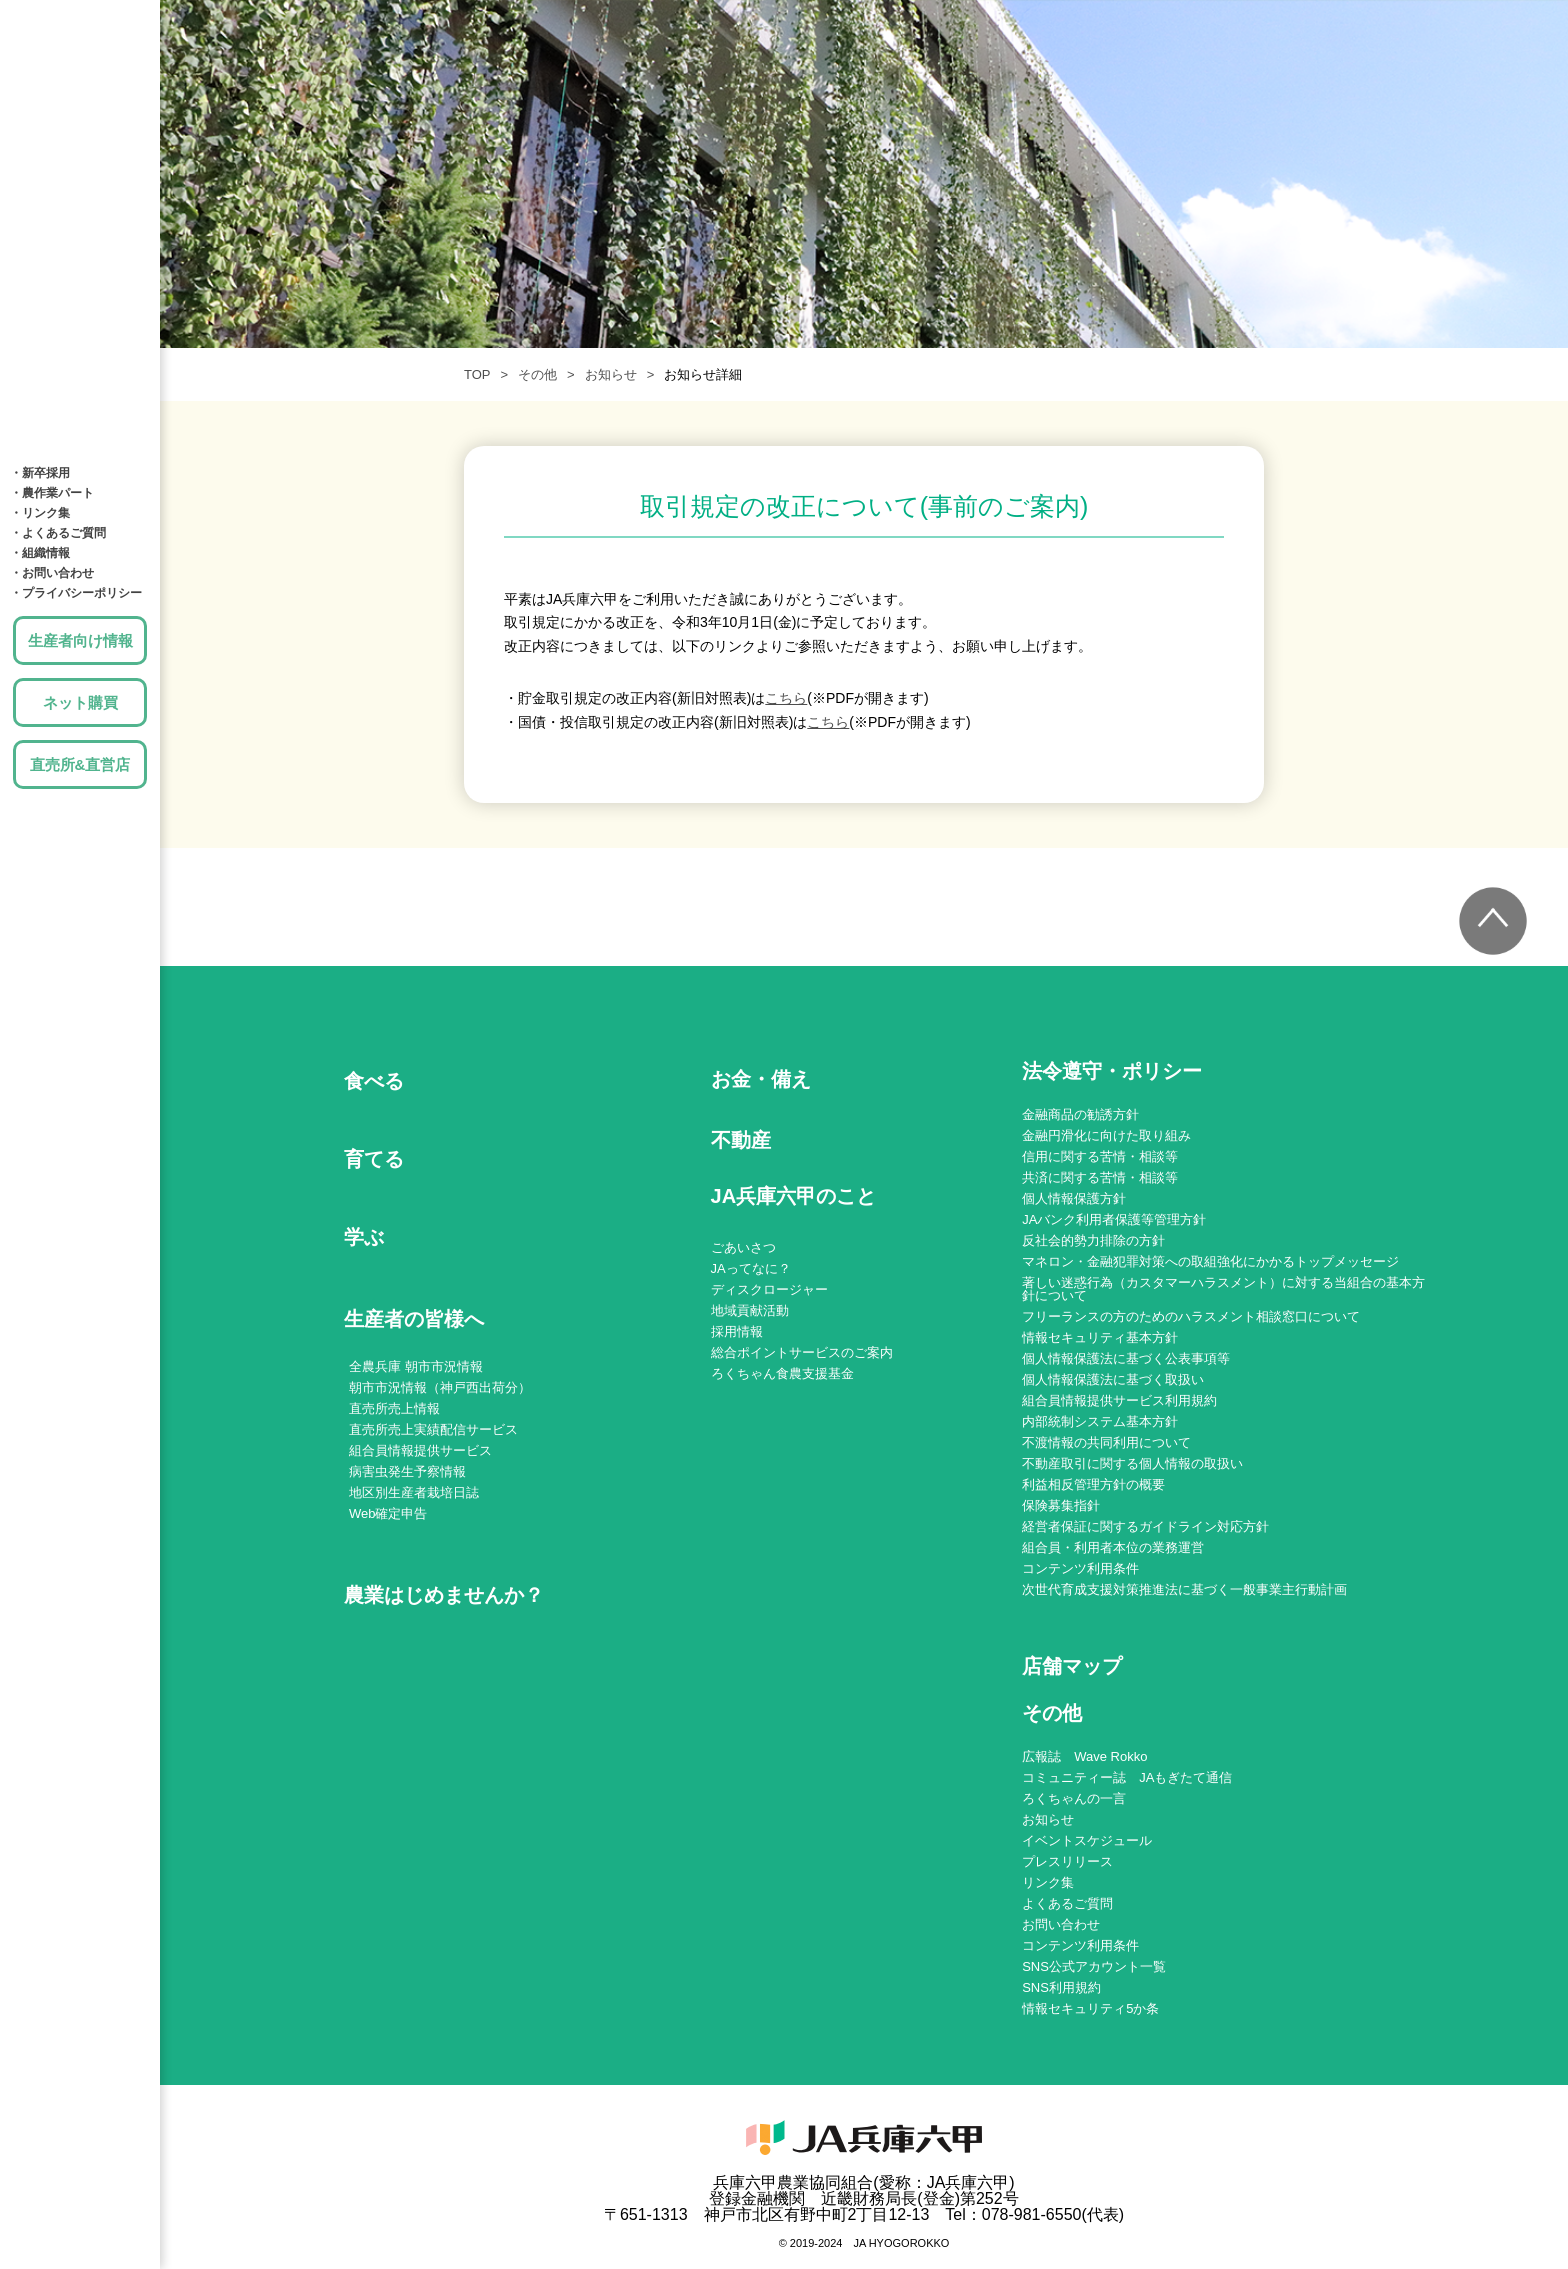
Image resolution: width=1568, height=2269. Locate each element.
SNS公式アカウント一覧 (1094, 1966)
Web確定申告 (388, 1513)
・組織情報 (40, 553)
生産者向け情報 (80, 640)
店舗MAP (80, 360)
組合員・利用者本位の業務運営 (1113, 1547)
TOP (477, 374)
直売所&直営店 (80, 764)
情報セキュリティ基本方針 (1100, 1337)
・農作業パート (52, 493)
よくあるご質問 (1067, 1903)
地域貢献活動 (750, 1310)
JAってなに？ (751, 1268)
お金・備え (80, 240)
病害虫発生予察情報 (407, 1471)
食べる (80, 60)
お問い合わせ (1061, 1924)
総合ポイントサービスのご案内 (802, 1352)
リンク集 (1048, 1882)
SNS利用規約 (1061, 1987)
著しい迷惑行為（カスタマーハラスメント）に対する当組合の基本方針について (1223, 1289)
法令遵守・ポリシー (1112, 1071)
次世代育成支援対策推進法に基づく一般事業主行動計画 (1184, 1589)
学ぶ (80, 180)
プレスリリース (1067, 1861)
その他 (537, 374)
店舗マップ (1072, 1666)
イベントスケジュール (1087, 1840)
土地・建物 (80, 300)
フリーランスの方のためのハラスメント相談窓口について (1191, 1316)
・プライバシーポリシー (76, 593)
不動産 (741, 1140)
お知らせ (611, 374)
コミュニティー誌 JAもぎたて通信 (1127, 1777)
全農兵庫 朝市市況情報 (416, 1366)
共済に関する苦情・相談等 (1100, 1177)
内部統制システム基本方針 (1100, 1421)
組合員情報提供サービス (420, 1450)
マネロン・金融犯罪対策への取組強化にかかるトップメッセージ (1210, 1261)
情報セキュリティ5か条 (1090, 2008)
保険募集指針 (1061, 1505)
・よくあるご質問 (58, 533)
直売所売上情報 (394, 1408)
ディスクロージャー (769, 1289)
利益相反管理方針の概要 (1093, 1484)
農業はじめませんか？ (444, 1595)
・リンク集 (40, 513)
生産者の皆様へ (414, 1319)
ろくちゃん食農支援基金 (782, 1373)
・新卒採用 (40, 473)
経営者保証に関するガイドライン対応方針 (1145, 1526)
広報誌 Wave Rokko (1084, 1756)
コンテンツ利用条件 (1080, 1568)
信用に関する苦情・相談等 (1100, 1156)
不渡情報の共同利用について (1106, 1442)
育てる (80, 120)
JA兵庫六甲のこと (80, 420)
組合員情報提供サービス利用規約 (1119, 1400)
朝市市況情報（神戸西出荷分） (440, 1387)
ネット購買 (80, 702)
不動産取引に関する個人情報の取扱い (1132, 1463)
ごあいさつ (743, 1247)
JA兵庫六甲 (80, 15)
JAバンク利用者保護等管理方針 (1114, 1219)
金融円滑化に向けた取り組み (1106, 1135)
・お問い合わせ (52, 573)
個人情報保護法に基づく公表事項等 (1126, 1358)
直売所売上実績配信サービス (433, 1429)
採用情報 (737, 1331)
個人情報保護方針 (1074, 1198)
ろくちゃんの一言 (1074, 1798)
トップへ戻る (1493, 921)
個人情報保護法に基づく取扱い (1113, 1379)
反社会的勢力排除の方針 (1093, 1240)
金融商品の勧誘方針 (1080, 1114)
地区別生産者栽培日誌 (414, 1492)
